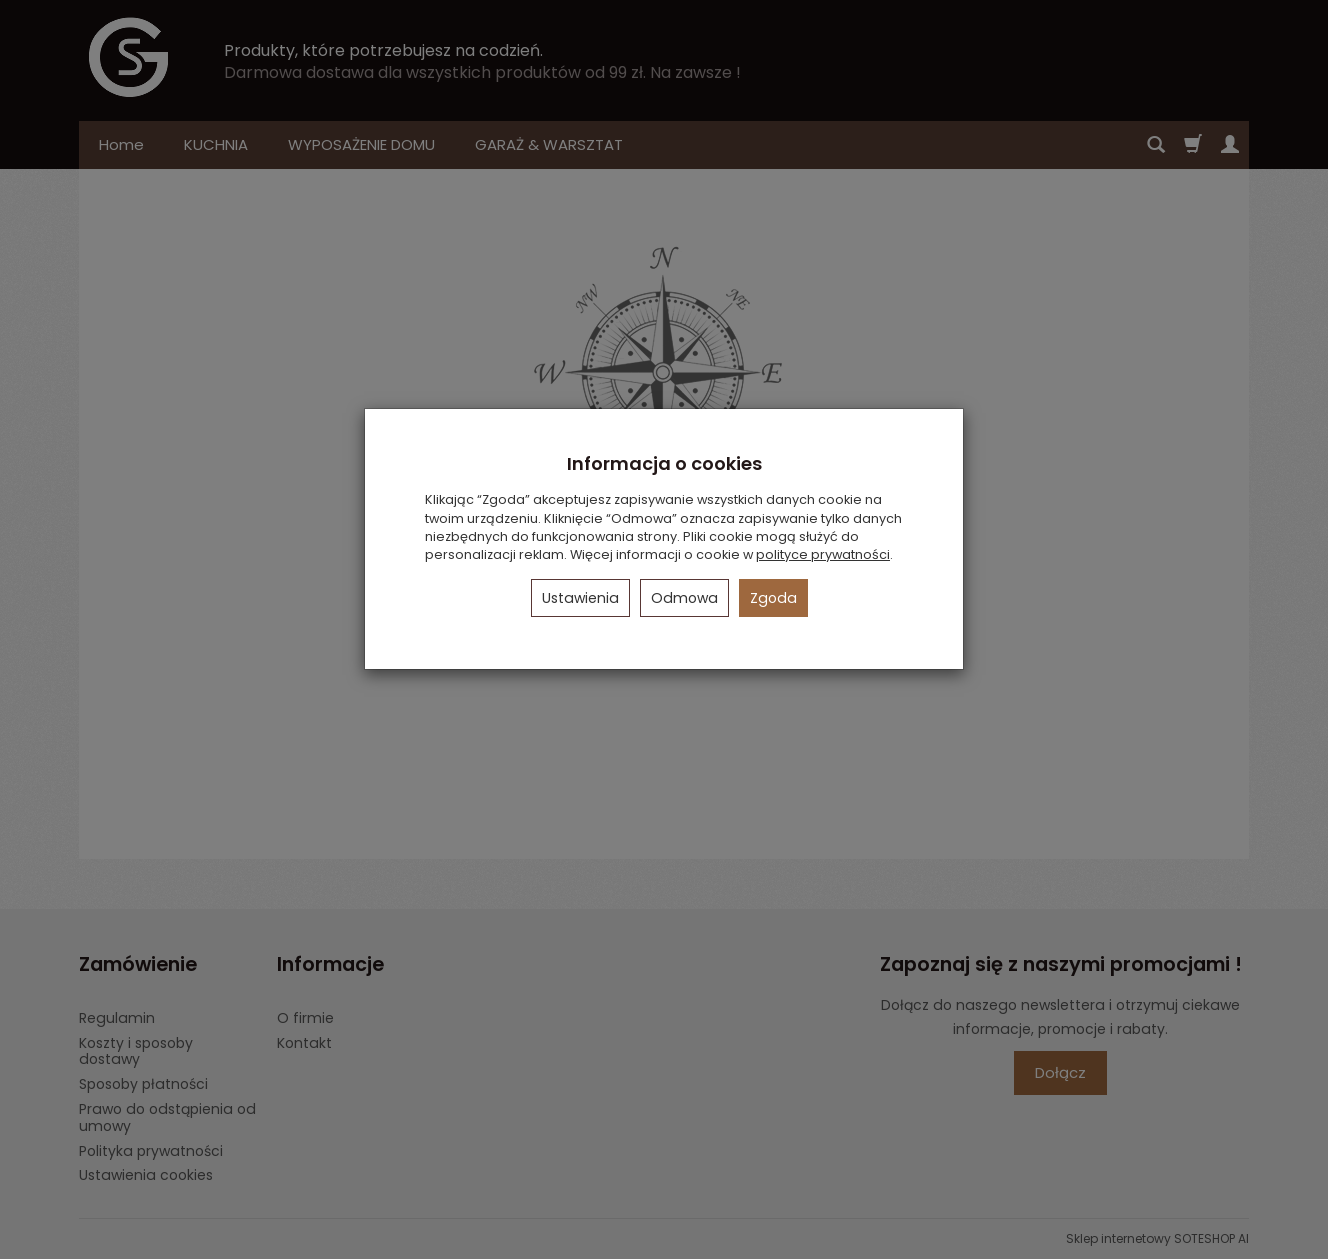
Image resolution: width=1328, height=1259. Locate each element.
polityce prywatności (823, 554)
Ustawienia (580, 598)
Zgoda (773, 598)
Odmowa (684, 598)
